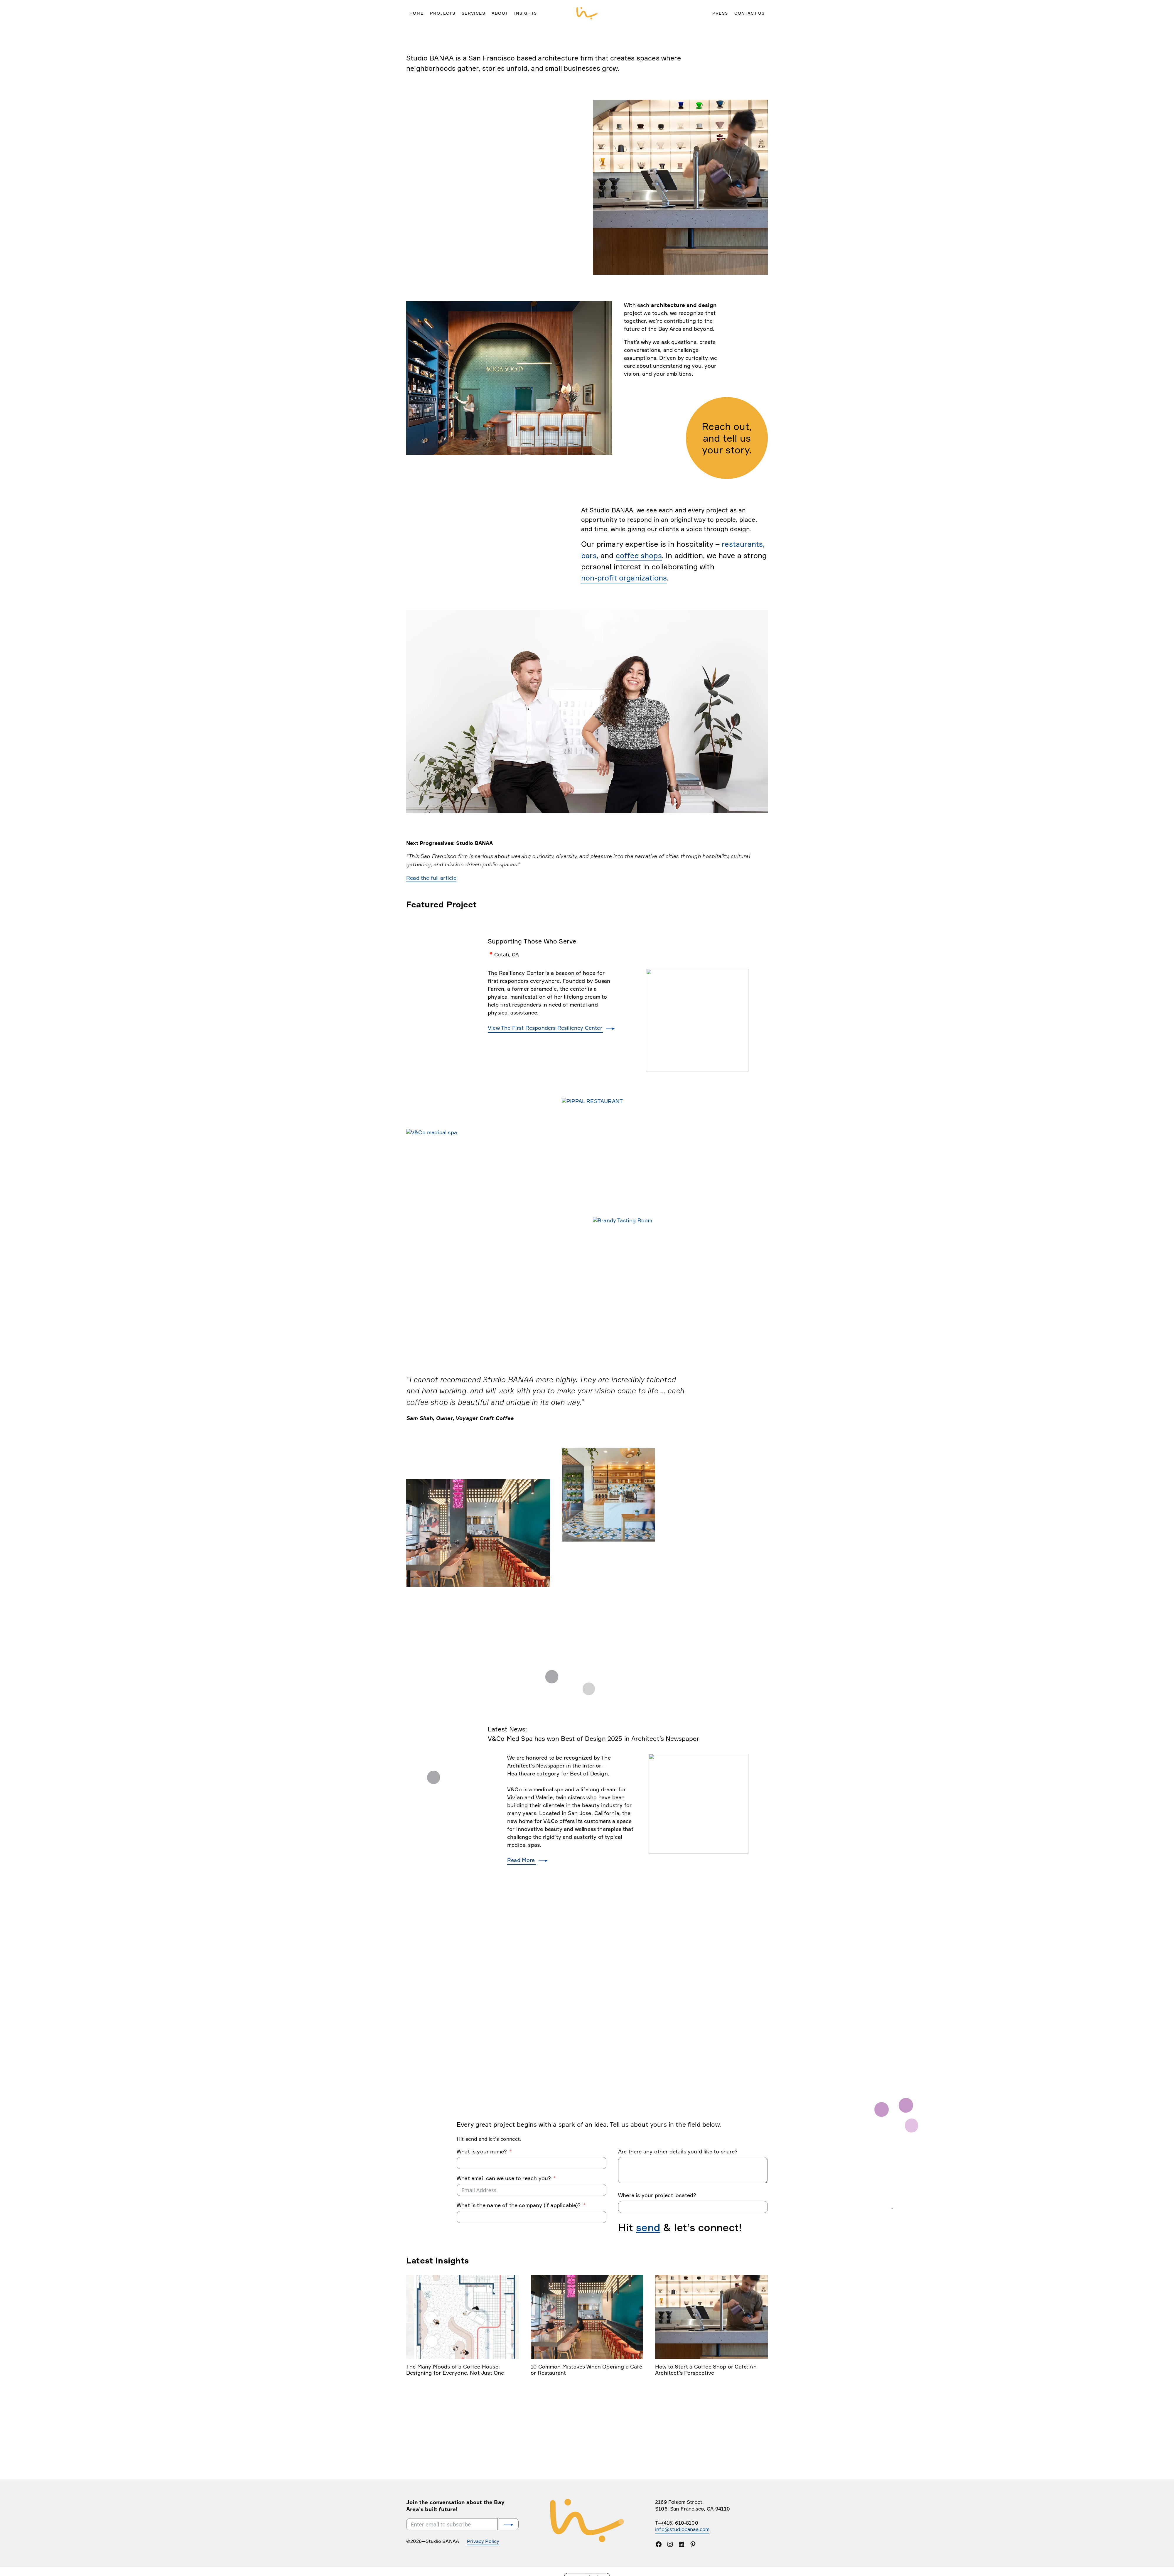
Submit (508, 2557)
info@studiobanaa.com (685, 2562)
